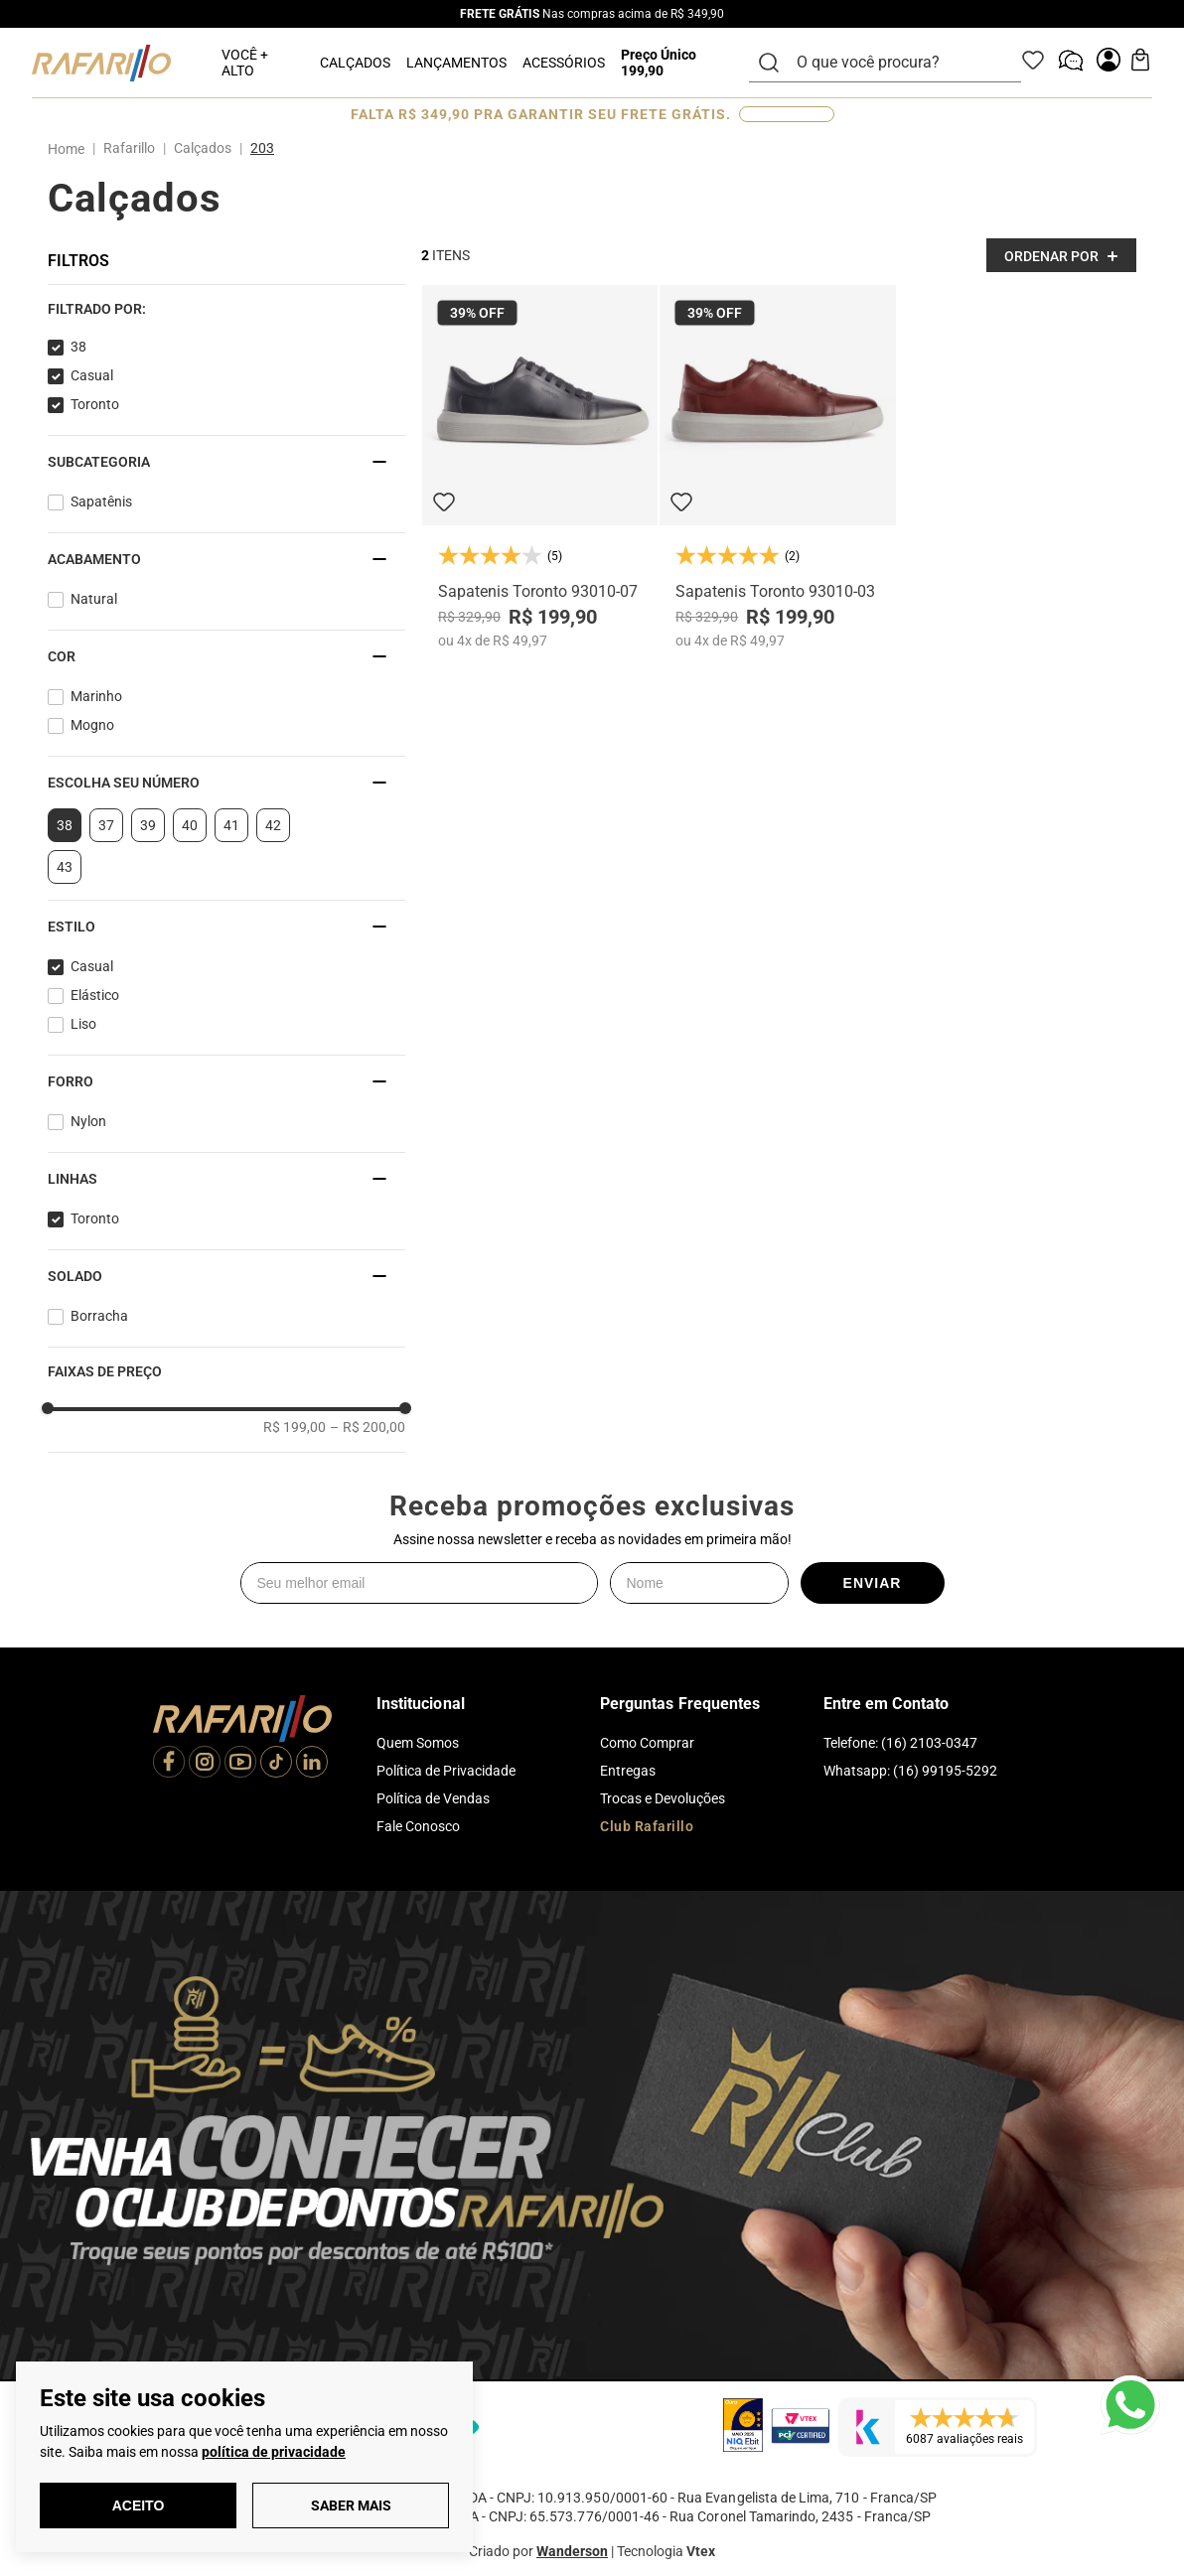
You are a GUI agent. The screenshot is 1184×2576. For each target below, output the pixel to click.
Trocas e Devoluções (662, 1798)
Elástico (95, 995)
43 (65, 867)
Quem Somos (417, 1743)
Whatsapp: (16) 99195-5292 (910, 1771)
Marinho (96, 696)
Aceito (138, 2505)
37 (106, 825)
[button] (226, 309)
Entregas (628, 1771)
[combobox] (897, 62)
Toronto (95, 404)
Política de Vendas (433, 1798)
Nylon (88, 1121)
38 (78, 347)
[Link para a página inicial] (70, 149)
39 (148, 825)
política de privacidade (274, 2452)
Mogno (92, 725)
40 (190, 825)
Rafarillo (129, 148)
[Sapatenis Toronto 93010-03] (777, 466)
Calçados (202, 148)
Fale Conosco (418, 1826)
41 (231, 825)
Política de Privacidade (446, 1771)
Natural (94, 599)
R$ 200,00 (367, 1427)
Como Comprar (647, 1743)
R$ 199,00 (294, 1427)
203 (262, 148)
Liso (83, 1024)
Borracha (99, 1316)
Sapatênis (101, 501)
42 (273, 825)
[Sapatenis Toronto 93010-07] (540, 466)
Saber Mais (351, 2505)
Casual (92, 375)
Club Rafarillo (646, 1826)
